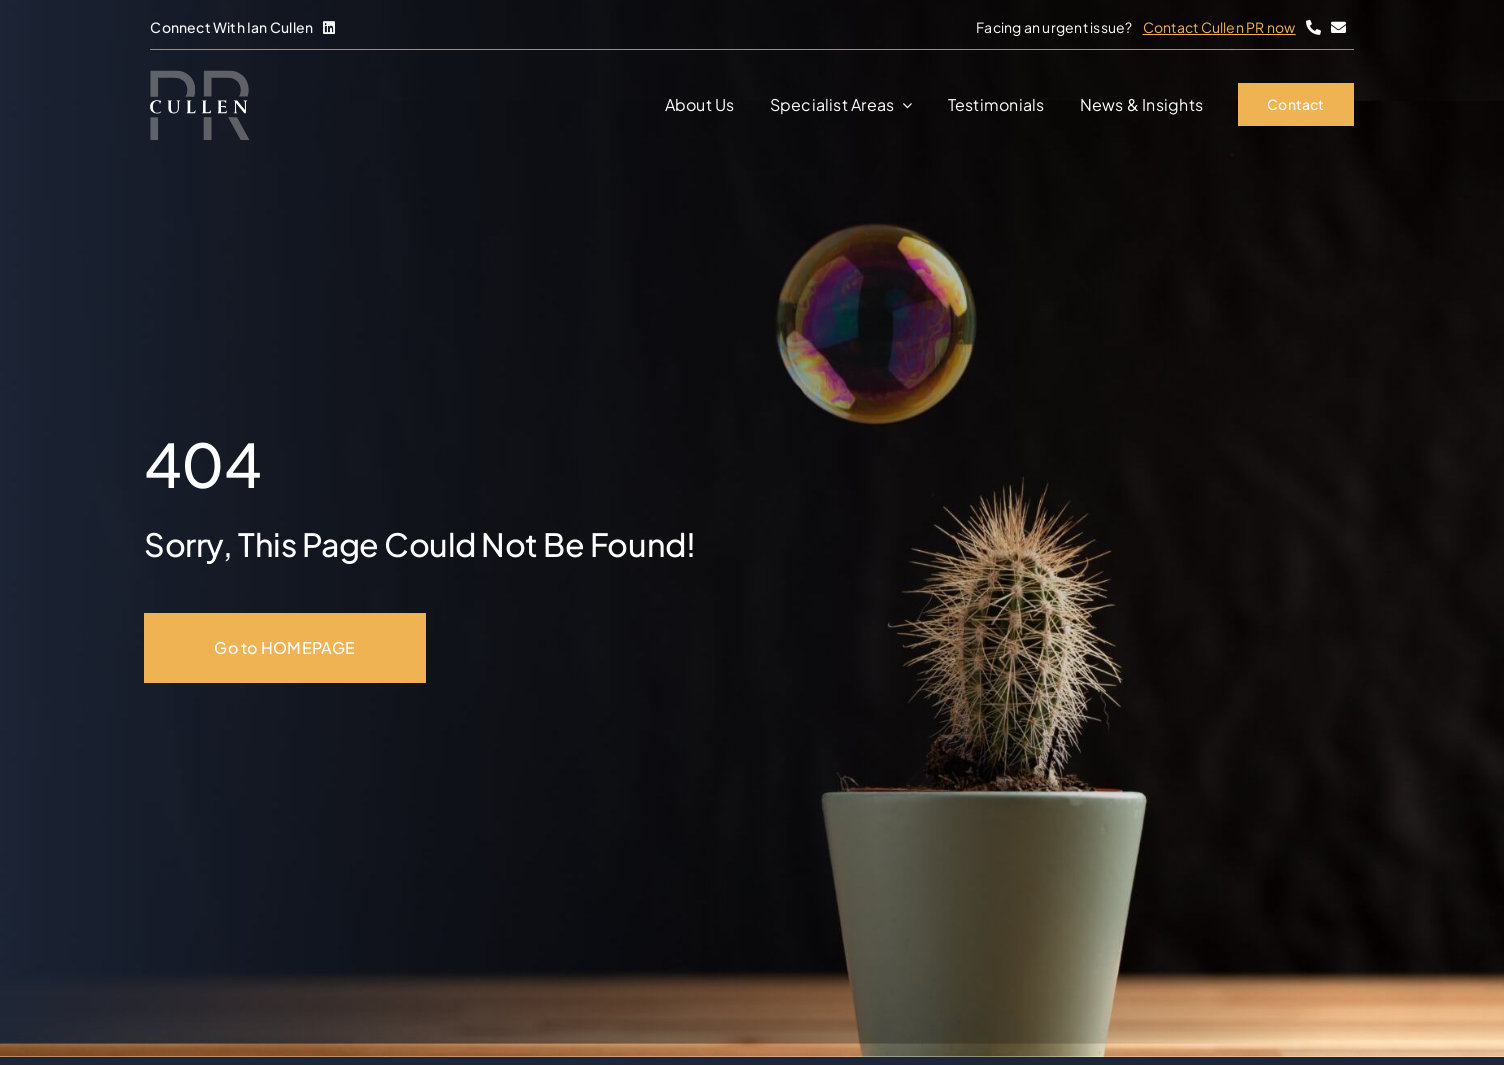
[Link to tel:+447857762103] (1313, 27)
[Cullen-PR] (200, 77)
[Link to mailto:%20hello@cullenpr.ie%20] (1338, 27)
